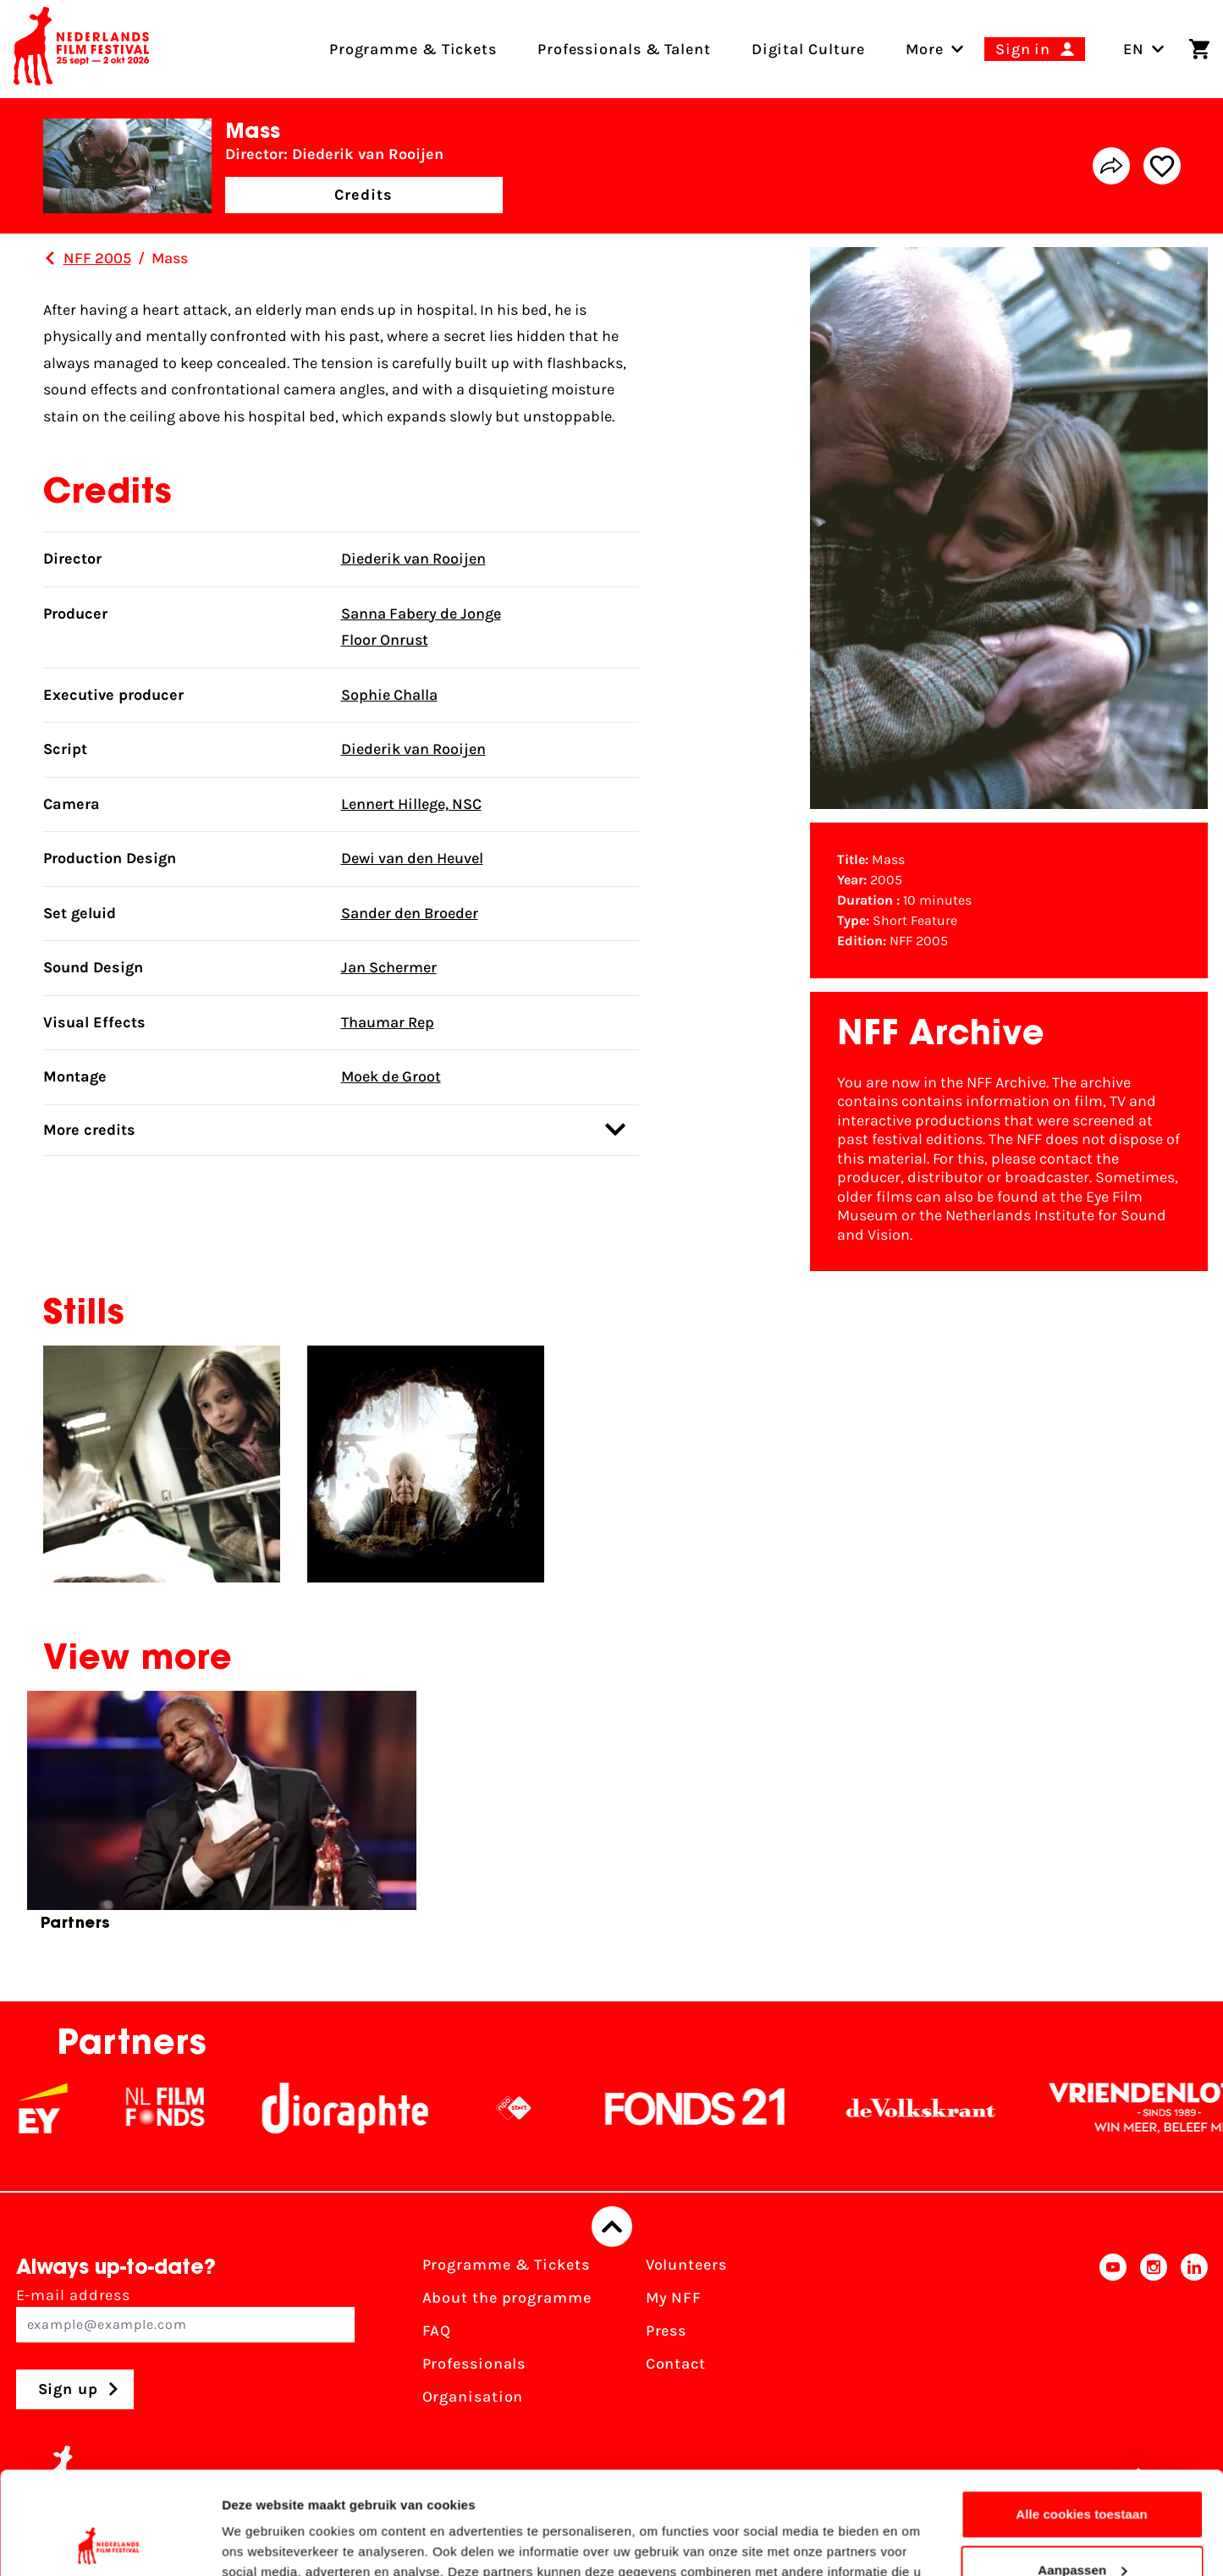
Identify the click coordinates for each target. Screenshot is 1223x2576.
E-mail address (185, 2314)
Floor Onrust (384, 639)
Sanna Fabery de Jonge (421, 613)
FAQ (437, 2330)
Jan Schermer (389, 967)
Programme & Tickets (506, 2264)
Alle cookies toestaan (1082, 2418)
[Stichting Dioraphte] (367, 2108)
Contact (676, 2363)
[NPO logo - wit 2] (535, 2108)
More (925, 49)
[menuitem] (924, 49)
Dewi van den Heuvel (412, 858)
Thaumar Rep (387, 1022)
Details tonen (262, 2542)
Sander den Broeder (409, 913)
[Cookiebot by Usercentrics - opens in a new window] (110, 2543)
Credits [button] (363, 194)
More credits (334, 1129)
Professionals (474, 2363)
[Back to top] (612, 2226)
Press (666, 2330)
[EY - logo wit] (65, 2108)
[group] (221, 1818)
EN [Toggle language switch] (1144, 49)
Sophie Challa (389, 694)
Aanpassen (1082, 2473)
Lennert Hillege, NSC (411, 804)
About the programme (507, 2297)
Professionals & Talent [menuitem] (624, 49)
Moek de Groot (391, 1076)
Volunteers (686, 2264)
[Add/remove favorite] (1162, 165)
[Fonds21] (717, 2108)
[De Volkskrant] (942, 2108)
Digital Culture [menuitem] (809, 49)
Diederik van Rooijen (413, 558)
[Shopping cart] (1199, 49)
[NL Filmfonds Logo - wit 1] (187, 2108)
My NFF (674, 2297)
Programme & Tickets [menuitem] (413, 49)
